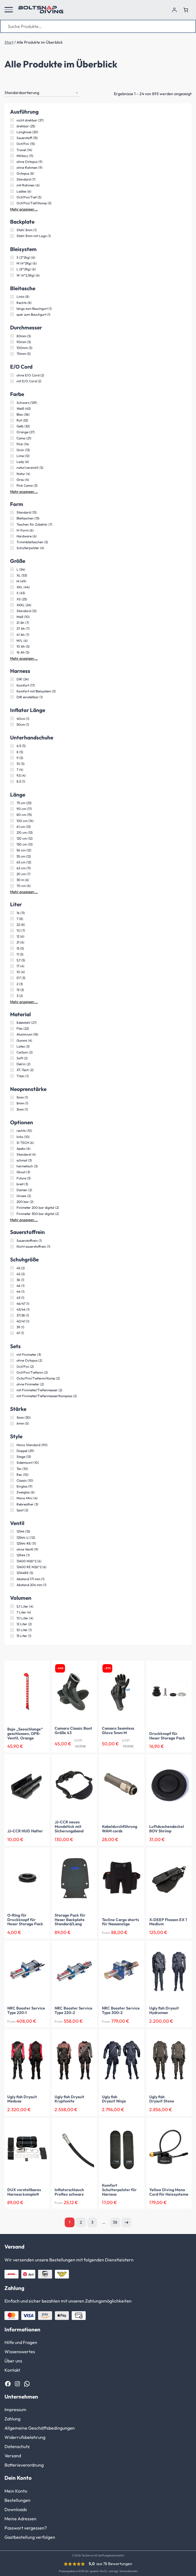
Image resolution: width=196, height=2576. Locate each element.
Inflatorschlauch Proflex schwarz (69, 2192)
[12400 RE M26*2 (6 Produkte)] (12, 1567)
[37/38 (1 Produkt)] (12, 1315)
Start (8, 42)
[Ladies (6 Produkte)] (12, 191)
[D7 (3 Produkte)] (12, 978)
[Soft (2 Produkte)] (12, 1058)
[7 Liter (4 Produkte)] (12, 1612)
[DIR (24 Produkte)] (12, 679)
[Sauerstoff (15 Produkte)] (12, 138)
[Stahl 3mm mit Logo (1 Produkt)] (12, 236)
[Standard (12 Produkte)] (12, 611)
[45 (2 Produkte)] (12, 1268)
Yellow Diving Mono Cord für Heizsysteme (168, 2192)
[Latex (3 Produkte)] (12, 1046)
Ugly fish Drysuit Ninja (114, 2099)
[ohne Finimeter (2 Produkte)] (12, 1384)
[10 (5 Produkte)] (12, 764)
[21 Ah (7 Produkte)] (12, 623)
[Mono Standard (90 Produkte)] (12, 1445)
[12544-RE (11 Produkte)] (12, 1543)
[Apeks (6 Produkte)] (12, 1148)
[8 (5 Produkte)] (12, 752)
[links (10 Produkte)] (12, 1137)
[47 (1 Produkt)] (12, 1333)
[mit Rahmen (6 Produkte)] (12, 185)
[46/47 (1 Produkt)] (12, 1303)
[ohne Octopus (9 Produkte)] (12, 161)
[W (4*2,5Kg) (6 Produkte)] (12, 275)
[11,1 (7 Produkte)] (12, 931)
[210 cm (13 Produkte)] (12, 832)
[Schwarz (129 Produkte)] (12, 402)
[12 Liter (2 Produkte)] (12, 1624)
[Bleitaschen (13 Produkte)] (12, 518)
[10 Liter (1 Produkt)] (12, 1630)
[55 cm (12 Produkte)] (12, 856)
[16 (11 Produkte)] (12, 913)
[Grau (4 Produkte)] (12, 479)
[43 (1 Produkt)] (12, 1297)
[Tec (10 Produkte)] (12, 1468)
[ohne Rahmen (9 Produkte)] (12, 168)
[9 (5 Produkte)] (12, 758)
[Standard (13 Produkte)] (12, 512)
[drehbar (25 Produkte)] (12, 126)
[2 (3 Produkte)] (12, 984)
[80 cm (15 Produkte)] (12, 815)
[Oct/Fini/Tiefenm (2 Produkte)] (12, 1372)
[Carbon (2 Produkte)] (12, 1052)
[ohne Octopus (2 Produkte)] (12, 1360)
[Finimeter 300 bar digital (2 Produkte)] (12, 1214)
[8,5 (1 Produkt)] (12, 781)
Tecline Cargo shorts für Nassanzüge (120, 1922)
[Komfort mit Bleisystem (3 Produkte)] (12, 691)
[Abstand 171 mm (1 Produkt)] (12, 1579)
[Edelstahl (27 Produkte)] (12, 1023)
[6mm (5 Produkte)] (12, 1423)
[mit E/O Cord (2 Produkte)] (12, 381)
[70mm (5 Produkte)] (12, 354)
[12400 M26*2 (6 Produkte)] (12, 1561)
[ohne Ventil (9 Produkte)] (12, 1549)
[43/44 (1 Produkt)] (12, 1309)
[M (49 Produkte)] (12, 581)
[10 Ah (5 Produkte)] (12, 646)
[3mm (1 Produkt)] (12, 1109)
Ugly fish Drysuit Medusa (22, 2099)
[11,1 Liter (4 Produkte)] (12, 1618)
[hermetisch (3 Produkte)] (12, 1166)
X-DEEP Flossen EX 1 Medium (168, 1922)
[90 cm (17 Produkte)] (12, 809)
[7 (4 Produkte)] (12, 770)
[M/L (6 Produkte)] (12, 640)
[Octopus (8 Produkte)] (12, 173)
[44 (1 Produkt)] (12, 1292)
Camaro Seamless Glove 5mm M (118, 1730)
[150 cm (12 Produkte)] (12, 844)
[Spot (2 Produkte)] (12, 1510)
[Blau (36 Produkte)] (12, 414)
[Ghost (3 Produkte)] (12, 1172)
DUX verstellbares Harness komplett (24, 2192)
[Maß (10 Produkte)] (12, 617)
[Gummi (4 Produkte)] (12, 1040)
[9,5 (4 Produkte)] (12, 776)
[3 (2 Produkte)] (12, 995)
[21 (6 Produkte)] (12, 942)
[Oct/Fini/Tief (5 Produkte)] (12, 197)
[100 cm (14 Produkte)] (12, 821)
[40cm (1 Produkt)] (12, 718)
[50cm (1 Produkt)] (12, 724)
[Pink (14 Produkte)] (12, 444)
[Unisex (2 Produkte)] (12, 1196)
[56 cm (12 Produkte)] (12, 850)
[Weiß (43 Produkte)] (12, 408)
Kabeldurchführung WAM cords (119, 1829)
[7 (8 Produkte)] (12, 919)
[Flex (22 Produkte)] (12, 1029)
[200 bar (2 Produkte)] (12, 1202)
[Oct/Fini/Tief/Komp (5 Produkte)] (12, 203)
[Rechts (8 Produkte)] (12, 303)
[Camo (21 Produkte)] (12, 438)
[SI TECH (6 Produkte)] (12, 1142)
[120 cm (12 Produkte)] (12, 838)
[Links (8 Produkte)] (12, 297)
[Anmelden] (174, 9)
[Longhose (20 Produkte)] (12, 132)
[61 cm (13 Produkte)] (12, 826)
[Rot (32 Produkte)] (12, 420)
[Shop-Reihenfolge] (42, 93)
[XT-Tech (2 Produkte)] (12, 1070)
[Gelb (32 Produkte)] (12, 426)
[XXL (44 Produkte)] (12, 587)
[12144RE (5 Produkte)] (12, 1573)
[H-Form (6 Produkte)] (12, 530)
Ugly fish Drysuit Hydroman (164, 2010)
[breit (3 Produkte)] (12, 1184)
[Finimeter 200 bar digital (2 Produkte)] (12, 1208)
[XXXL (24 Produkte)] (12, 605)
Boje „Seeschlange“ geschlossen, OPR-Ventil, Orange (25, 1733)
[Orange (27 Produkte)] (12, 432)
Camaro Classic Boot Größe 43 (73, 1730)
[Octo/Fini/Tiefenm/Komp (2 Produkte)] (12, 1378)
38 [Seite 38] (115, 2222)
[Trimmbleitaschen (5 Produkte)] (12, 542)
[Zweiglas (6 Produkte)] (12, 1492)
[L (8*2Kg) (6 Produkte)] (12, 269)
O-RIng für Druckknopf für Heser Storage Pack (25, 1919)
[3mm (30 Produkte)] (12, 1418)
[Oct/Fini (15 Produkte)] (12, 144)
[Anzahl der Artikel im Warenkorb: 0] (186, 9)
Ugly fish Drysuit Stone (161, 2099)
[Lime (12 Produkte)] (12, 456)
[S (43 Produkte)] (12, 593)
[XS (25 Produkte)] (12, 599)
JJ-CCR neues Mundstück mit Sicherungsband (69, 1826)
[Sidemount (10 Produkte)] (12, 1463)
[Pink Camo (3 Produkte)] (12, 485)
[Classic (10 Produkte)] (12, 1480)
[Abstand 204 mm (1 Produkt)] (12, 1585)
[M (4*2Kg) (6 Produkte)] (12, 263)
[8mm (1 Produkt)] (12, 1103)
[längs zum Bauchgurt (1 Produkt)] (12, 308)
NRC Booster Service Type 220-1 (26, 2010)
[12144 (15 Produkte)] (12, 1531)
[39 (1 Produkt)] (12, 1327)
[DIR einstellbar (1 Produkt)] (12, 697)
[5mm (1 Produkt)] (12, 1097)
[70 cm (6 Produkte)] (12, 886)
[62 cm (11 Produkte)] (12, 868)
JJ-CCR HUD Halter (25, 1831)
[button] (8, 10)
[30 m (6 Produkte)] (12, 880)
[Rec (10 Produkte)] (12, 1474)
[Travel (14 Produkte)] (12, 150)
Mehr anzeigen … (24, 209)
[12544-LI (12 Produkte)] (12, 1537)
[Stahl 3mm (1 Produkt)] (12, 230)
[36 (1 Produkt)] (12, 1280)
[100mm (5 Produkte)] (12, 348)
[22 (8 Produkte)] (12, 925)
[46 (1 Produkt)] (12, 1286)
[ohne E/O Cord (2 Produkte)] (12, 375)
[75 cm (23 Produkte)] (12, 803)
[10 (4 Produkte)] (12, 972)
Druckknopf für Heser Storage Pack (167, 1736)
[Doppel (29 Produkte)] (12, 1451)
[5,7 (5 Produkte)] (12, 960)
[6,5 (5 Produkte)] (12, 746)
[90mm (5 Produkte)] (12, 342)
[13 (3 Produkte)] (12, 990)
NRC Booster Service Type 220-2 (73, 2010)
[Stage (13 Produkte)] (12, 1457)
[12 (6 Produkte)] (12, 936)
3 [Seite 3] (92, 2222)
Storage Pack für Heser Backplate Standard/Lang (70, 1919)
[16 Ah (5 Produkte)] (12, 652)
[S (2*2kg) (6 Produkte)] (12, 257)
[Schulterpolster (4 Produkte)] (12, 548)
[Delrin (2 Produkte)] (12, 1064)
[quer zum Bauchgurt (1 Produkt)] (12, 314)
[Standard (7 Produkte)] (12, 179)
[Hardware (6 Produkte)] (12, 536)
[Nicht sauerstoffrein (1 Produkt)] (12, 1247)
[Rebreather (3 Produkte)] (12, 1504)
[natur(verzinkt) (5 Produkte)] (12, 468)
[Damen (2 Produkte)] (12, 1190)
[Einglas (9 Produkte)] (12, 1486)
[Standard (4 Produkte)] (12, 1154)
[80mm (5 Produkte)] (12, 336)
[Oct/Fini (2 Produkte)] (12, 1366)
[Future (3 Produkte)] (12, 1178)
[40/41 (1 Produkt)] (12, 1321)
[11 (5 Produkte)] (12, 954)
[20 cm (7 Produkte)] (12, 874)
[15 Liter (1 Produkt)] (12, 1636)
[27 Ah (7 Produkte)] (12, 629)
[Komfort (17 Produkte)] (12, 685)
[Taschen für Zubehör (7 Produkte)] (12, 524)
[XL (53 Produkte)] (12, 575)
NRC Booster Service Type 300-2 (121, 2010)
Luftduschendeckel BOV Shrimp (166, 1829)
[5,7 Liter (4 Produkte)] (12, 1606)
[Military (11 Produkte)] (12, 156)
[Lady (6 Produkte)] (12, 462)
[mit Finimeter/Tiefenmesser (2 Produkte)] (12, 1390)
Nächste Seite (126, 2222)
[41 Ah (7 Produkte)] (12, 634)
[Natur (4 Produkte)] (12, 474)
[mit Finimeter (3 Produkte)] (12, 1355)
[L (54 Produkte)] (12, 569)
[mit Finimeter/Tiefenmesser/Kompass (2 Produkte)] (12, 1396)
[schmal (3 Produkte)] (12, 1160)
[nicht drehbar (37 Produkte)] (12, 120)
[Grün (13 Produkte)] (12, 450)
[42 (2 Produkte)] (12, 1274)
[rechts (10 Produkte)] (12, 1131)
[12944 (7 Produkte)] (12, 1555)
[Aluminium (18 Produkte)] (12, 1034)
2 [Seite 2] (81, 2222)
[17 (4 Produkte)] (12, 966)
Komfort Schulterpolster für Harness (119, 2189)
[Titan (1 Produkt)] (12, 1076)
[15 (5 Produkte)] (12, 948)
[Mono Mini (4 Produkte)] (12, 1498)
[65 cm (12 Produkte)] (12, 862)
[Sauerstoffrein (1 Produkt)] (12, 1240)
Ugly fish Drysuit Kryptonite (69, 2099)
